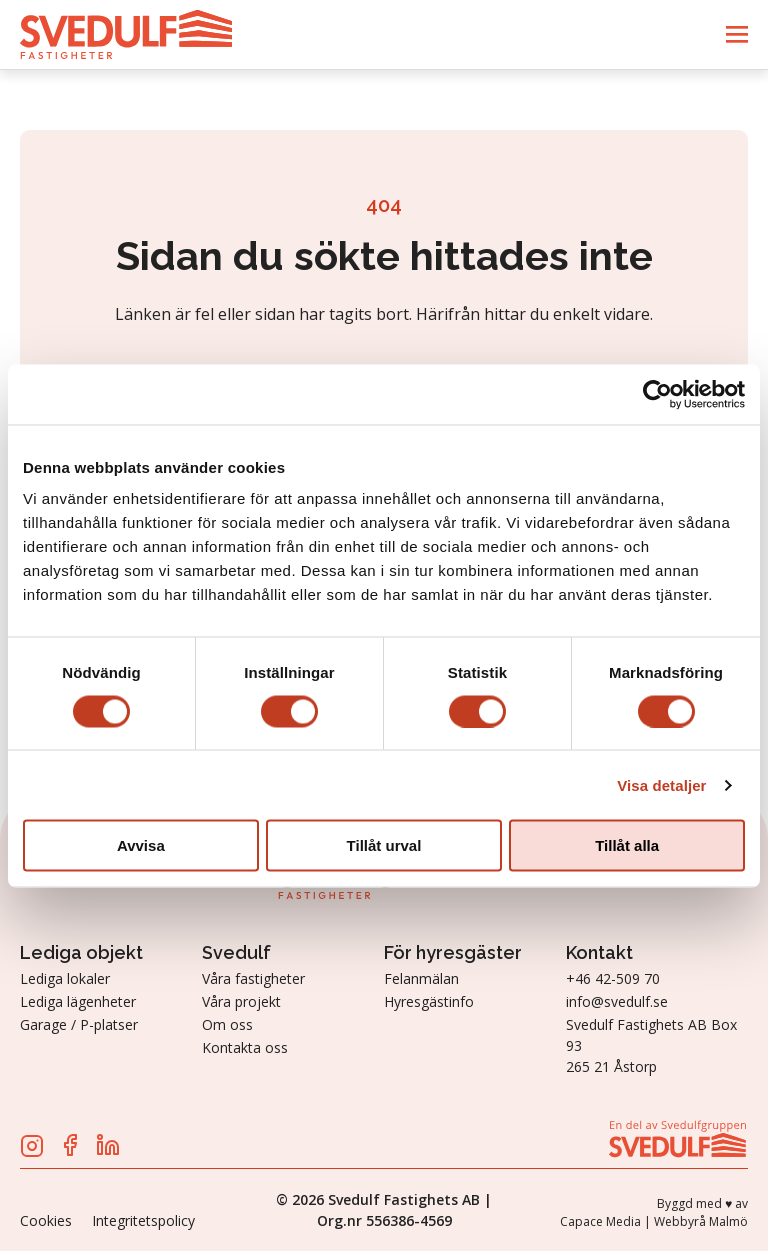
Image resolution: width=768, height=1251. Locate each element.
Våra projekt (241, 1001)
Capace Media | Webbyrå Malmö (654, 1221)
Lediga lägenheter (78, 1001)
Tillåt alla (627, 845)
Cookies (46, 1220)
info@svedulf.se (617, 1001)
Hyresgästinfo (429, 1001)
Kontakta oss (245, 1047)
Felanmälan (421, 978)
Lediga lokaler (65, 978)
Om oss (227, 1024)
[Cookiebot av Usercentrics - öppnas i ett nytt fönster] (657, 394)
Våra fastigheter (253, 978)
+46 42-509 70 (613, 978)
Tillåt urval (384, 845)
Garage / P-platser (79, 1024)
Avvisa (141, 845)
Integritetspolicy (143, 1220)
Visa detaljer (661, 784)
